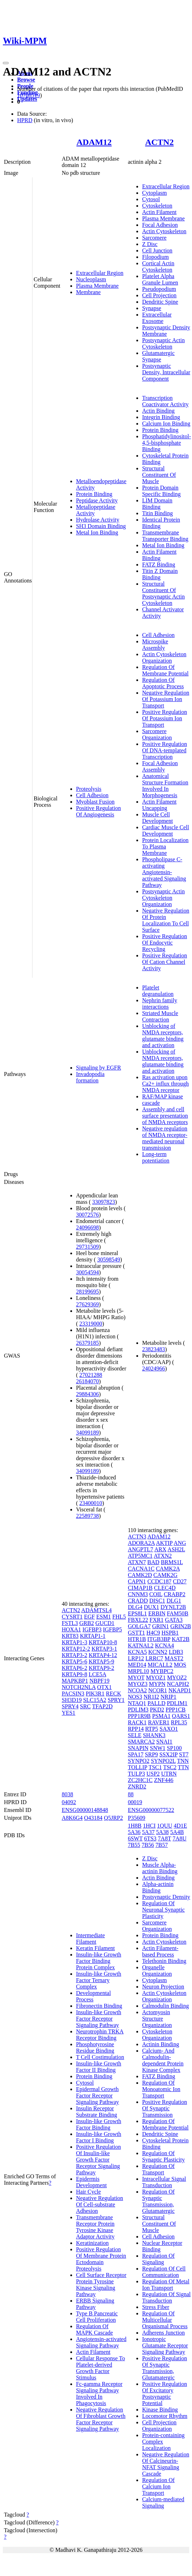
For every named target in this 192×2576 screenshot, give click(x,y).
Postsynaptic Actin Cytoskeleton (163, 343)
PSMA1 (161, 1716)
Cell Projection (159, 295)
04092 (69, 1802)
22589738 (87, 1516)
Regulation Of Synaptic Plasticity (163, 2156)
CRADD (138, 1601)
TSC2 (169, 1767)
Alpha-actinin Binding (157, 1887)
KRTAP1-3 (74, 1642)
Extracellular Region (99, 273)
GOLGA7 (139, 1626)
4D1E (180, 1826)
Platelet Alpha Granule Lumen (160, 279)
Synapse (151, 308)
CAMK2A (168, 1569)
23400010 (90, 1503)
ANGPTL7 (140, 1549)
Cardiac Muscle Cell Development (165, 830)
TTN (183, 1767)
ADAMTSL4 (96, 1610)
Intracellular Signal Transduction (164, 2182)
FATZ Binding (158, 564)
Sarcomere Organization (157, 734)
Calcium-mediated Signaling (163, 2502)
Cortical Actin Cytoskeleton (158, 266)
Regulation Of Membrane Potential (165, 670)
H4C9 (153, 1633)
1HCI (149, 1826)
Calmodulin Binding (165, 2006)
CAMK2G (165, 1575)
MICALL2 (160, 1665)
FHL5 (119, 1617)
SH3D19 (72, 1700)
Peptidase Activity (97, 500)
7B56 (148, 1845)
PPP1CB (176, 1710)
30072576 (87, 1215)
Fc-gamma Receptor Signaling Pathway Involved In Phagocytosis (99, 2393)
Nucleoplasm (91, 279)
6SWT (135, 1838)
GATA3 (173, 1620)
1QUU (164, 1826)
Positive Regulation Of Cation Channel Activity (164, 961)
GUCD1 (104, 1623)
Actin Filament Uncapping (159, 805)
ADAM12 (94, 142)
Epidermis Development (91, 2182)
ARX (160, 1549)
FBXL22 (138, 1620)
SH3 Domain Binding (101, 526)
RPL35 (179, 1722)
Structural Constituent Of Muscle (159, 474)
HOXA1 (71, 1629)
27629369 (87, 1304)
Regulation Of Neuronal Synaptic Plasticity (163, 1909)
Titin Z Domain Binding (160, 574)
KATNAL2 (140, 1645)
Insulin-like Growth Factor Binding (98, 2124)
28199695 (87, 1292)
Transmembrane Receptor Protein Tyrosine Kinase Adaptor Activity (95, 2227)
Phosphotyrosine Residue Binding (95, 2047)
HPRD (24, 120)
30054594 (87, 1272)
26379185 (87, 1343)
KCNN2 (157, 1652)
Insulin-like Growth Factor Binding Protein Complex (98, 1960)
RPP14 (135, 1729)
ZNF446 (163, 1780)
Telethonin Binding (164, 1961)
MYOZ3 (137, 1684)
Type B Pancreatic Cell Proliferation (97, 2316)
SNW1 (158, 1748)
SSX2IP (169, 1754)
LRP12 (136, 1658)
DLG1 (174, 1601)
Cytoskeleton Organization (157, 2034)
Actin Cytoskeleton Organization (164, 657)
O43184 (93, 1818)
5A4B (177, 1832)
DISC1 (157, 1601)
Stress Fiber (155, 2307)
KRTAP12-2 (76, 1649)
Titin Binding (157, 513)
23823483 (153, 1349)
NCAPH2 (178, 1684)
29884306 (87, 1394)
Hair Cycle (88, 2192)
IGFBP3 (91, 1629)
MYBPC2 (162, 1671)
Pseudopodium (159, 289)
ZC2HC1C (140, 1780)
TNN (183, 1761)
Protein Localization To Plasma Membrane (165, 846)
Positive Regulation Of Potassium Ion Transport (164, 718)
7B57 (162, 1845)
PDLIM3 (138, 1710)
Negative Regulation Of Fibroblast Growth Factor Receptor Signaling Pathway (101, 2419)
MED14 (137, 1665)
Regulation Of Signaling (158, 2259)
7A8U (179, 1838)
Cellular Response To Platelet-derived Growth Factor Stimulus (100, 2368)
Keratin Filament (95, 1948)
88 (130, 1794)
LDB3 (176, 1652)
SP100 (174, 1748)
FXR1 (156, 1620)
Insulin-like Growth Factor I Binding (98, 2137)
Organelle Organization (157, 1970)
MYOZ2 (177, 1677)
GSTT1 (136, 1633)
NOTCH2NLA (79, 1687)
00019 (135, 1802)
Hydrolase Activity (97, 520)
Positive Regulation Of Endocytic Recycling (164, 942)
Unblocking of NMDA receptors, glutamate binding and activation (162, 1035)
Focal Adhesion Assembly (160, 766)
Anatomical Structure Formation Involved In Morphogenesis (165, 785)
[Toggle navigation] (6, 63)
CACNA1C (141, 1569)
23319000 (90, 1324)
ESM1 (103, 1617)
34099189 (87, 1433)
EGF (89, 1617)
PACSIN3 (73, 1694)
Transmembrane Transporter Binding (165, 535)
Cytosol (151, 199)
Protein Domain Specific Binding (161, 491)
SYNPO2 (138, 1761)
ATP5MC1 (140, 1556)
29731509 (87, 1247)
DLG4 (135, 1607)
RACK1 (137, 1722)
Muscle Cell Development (157, 817)
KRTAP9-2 (101, 1668)
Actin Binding (158, 411)
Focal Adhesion (160, 225)
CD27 (179, 1581)
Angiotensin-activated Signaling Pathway (101, 2342)
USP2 (153, 1774)
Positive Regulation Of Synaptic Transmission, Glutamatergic (164, 2368)
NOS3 (135, 1697)
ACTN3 (137, 1536)
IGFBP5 (112, 1629)
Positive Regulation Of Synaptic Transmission (164, 2108)
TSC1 (155, 1767)
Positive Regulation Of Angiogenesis (98, 811)
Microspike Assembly (155, 644)
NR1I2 (151, 1697)
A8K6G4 (72, 1818)
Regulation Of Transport (158, 2169)
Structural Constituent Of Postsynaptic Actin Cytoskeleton (163, 593)
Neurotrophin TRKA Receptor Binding (99, 2034)
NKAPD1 (179, 1690)
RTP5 (151, 1729)
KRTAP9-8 (74, 1674)
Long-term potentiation (155, 1157)
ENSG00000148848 (85, 1810)
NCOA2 (137, 1690)
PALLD (156, 1703)
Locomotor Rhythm (164, 2416)
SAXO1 (169, 1729)
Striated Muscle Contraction (160, 1016)
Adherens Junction (163, 2333)
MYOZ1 (156, 1677)
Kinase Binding (160, 2410)
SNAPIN (138, 1748)
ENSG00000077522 (151, 1810)
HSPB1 (169, 1633)
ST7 (184, 1754)
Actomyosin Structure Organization (157, 2018)
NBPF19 (100, 1681)
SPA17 (135, 1754)
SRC (85, 1706)
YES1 (68, 1713)
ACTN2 (159, 142)
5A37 (148, 1832)
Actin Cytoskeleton (164, 231)
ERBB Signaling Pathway (95, 2304)
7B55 (134, 1845)
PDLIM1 (177, 1703)
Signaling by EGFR (98, 1068)
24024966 (153, 1368)
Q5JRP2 (113, 1818)
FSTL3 (70, 1623)
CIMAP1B (140, 1588)
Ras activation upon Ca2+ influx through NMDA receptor (165, 1083)
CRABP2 (174, 1594)
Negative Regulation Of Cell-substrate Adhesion (99, 2204)
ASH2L (176, 1549)
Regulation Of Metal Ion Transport (165, 2284)
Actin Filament (159, 212)
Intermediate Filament (90, 1938)
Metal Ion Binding (97, 532)
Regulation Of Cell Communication (164, 2272)
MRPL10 (138, 1671)
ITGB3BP (158, 1639)
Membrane (88, 292)
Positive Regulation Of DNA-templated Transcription (164, 750)
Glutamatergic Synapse (158, 356)
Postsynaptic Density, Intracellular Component (166, 372)
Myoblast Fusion (95, 802)
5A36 (134, 1832)
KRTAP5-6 (74, 1661)
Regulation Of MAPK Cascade (94, 2329)
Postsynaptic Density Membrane (166, 330)
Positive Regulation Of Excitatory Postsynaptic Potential (164, 2393)
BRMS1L (172, 1562)
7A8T (164, 1838)
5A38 (162, 1832)
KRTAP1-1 (93, 1636)
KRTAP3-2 (74, 1655)
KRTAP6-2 (74, 1668)
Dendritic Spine (160, 302)
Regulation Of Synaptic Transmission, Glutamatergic (158, 2201)
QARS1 (181, 1716)
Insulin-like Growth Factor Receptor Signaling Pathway (98, 2018)
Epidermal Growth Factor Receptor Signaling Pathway (97, 2095)
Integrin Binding (161, 417)
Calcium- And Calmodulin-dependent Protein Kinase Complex (162, 2060)
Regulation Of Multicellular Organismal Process (164, 2319)
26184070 (87, 1381)
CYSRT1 (72, 1617)
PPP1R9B (139, 1716)
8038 (67, 1794)
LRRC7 (154, 1658)
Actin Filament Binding (159, 555)
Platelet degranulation (157, 990)
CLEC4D (165, 1588)
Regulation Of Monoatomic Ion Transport (161, 2089)
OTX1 (104, 1687)
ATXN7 (137, 1562)
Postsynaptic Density (166, 1897)
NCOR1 (157, 1690)
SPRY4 (70, 1706)
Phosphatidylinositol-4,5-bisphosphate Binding (166, 442)
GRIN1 (160, 1626)
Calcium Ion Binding (166, 423)
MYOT (136, 1677)
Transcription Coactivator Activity (165, 401)
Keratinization (92, 2243)
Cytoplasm (154, 193)
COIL (155, 1594)
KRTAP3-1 (104, 1649)
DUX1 (151, 1607)
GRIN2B (180, 1626)
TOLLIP (137, 1767)
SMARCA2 (141, 1742)
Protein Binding (94, 494)
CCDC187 (159, 1581)
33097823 (103, 1202)
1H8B (134, 1826)
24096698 (87, 1227)
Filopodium (155, 257)
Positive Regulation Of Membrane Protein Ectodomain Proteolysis (101, 2259)
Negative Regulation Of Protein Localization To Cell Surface (165, 920)
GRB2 (86, 1623)
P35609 (136, 1818)
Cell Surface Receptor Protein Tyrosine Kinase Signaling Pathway (101, 2284)
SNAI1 (164, 1742)
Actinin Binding (160, 2044)
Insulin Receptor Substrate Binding (96, 2111)
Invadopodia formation (90, 1077)
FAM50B (177, 1613)
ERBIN (157, 1613)
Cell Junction (157, 250)
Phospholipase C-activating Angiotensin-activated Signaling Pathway (164, 872)
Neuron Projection (163, 1987)
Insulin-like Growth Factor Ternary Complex (98, 1980)
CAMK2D (140, 1575)
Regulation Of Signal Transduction (166, 2297)
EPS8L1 (137, 1613)
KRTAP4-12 (103, 1655)
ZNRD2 (137, 1786)
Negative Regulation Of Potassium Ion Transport (165, 699)
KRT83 (70, 1636)
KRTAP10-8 (103, 1642)
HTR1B (137, 1639)
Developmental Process (93, 1996)
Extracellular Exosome (157, 318)
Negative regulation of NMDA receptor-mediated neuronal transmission (164, 1138)
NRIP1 (168, 1697)
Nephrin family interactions (159, 1003)
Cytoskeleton (157, 206)
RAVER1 (159, 1722)
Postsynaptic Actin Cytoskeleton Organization (163, 897)
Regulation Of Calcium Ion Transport (158, 2486)
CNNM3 (138, 1594)
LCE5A (97, 1674)
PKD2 (157, 1710)
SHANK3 (154, 1735)
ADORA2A (141, 1543)
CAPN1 (137, 1581)
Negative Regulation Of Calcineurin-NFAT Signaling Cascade (165, 2464)
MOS (180, 1665)
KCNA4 (164, 1645)
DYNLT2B (173, 1607)
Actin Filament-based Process (160, 1951)
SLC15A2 (94, 1700)
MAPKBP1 (75, 1681)
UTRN (169, 1774)
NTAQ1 (137, 1703)
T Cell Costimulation (100, 2057)
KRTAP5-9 (101, 1661)
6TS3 (150, 1838)
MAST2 (174, 1658)
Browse (26, 80)
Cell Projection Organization (159, 2425)
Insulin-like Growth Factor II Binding (98, 2066)
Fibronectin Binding (99, 2006)
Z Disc (149, 244)
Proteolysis (88, 789)
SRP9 (151, 1754)
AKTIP (164, 1543)
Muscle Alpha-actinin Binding (159, 1868)
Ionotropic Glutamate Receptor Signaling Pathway (165, 2345)
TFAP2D (102, 1706)
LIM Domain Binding (157, 503)
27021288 (90, 1375)
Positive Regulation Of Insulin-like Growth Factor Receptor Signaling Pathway (98, 2159)
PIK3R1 (95, 1694)
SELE (134, 1735)
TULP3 (136, 1774)
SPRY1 (116, 1700)
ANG (180, 1543)
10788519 (28, 95)
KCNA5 (137, 1652)
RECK (113, 1694)
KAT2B (181, 1639)
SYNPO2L (163, 1761)
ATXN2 (163, 1556)
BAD (153, 1562)
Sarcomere (154, 238)
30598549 (108, 1259)
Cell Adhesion (92, 795)
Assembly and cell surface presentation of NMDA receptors (165, 1115)
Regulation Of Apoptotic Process (163, 683)
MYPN (157, 1684)
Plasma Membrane (97, 286)
